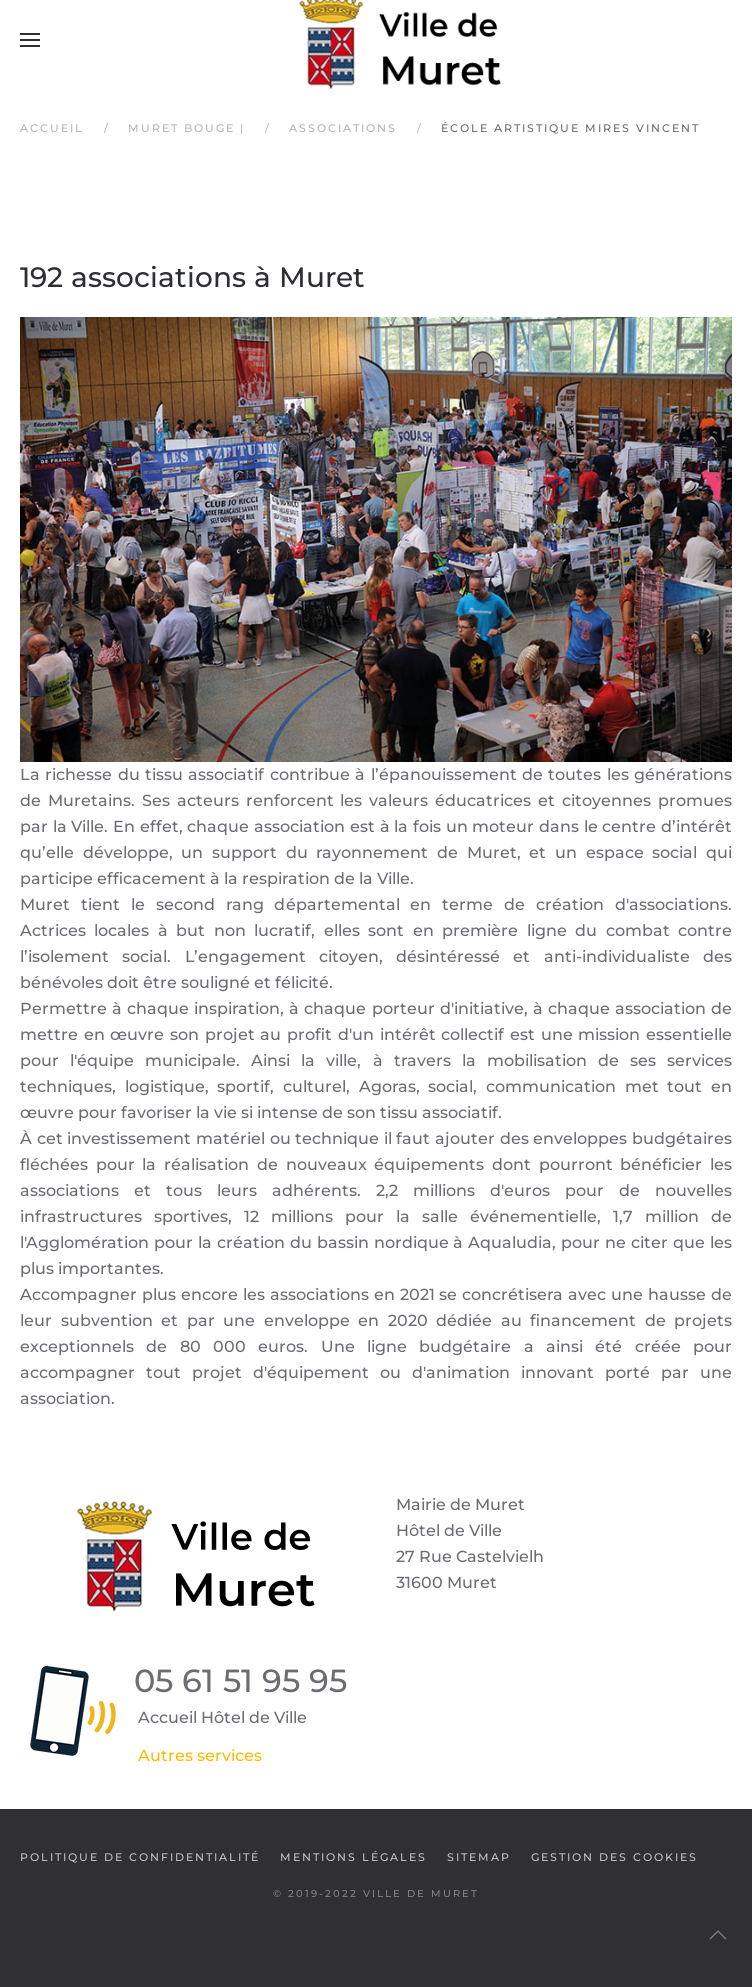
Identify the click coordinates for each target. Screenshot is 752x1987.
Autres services (200, 1755)
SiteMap (479, 1857)
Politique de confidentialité (140, 1857)
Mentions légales (353, 1857)
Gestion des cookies (614, 1857)
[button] (30, 40)
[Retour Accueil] (376, 40)
